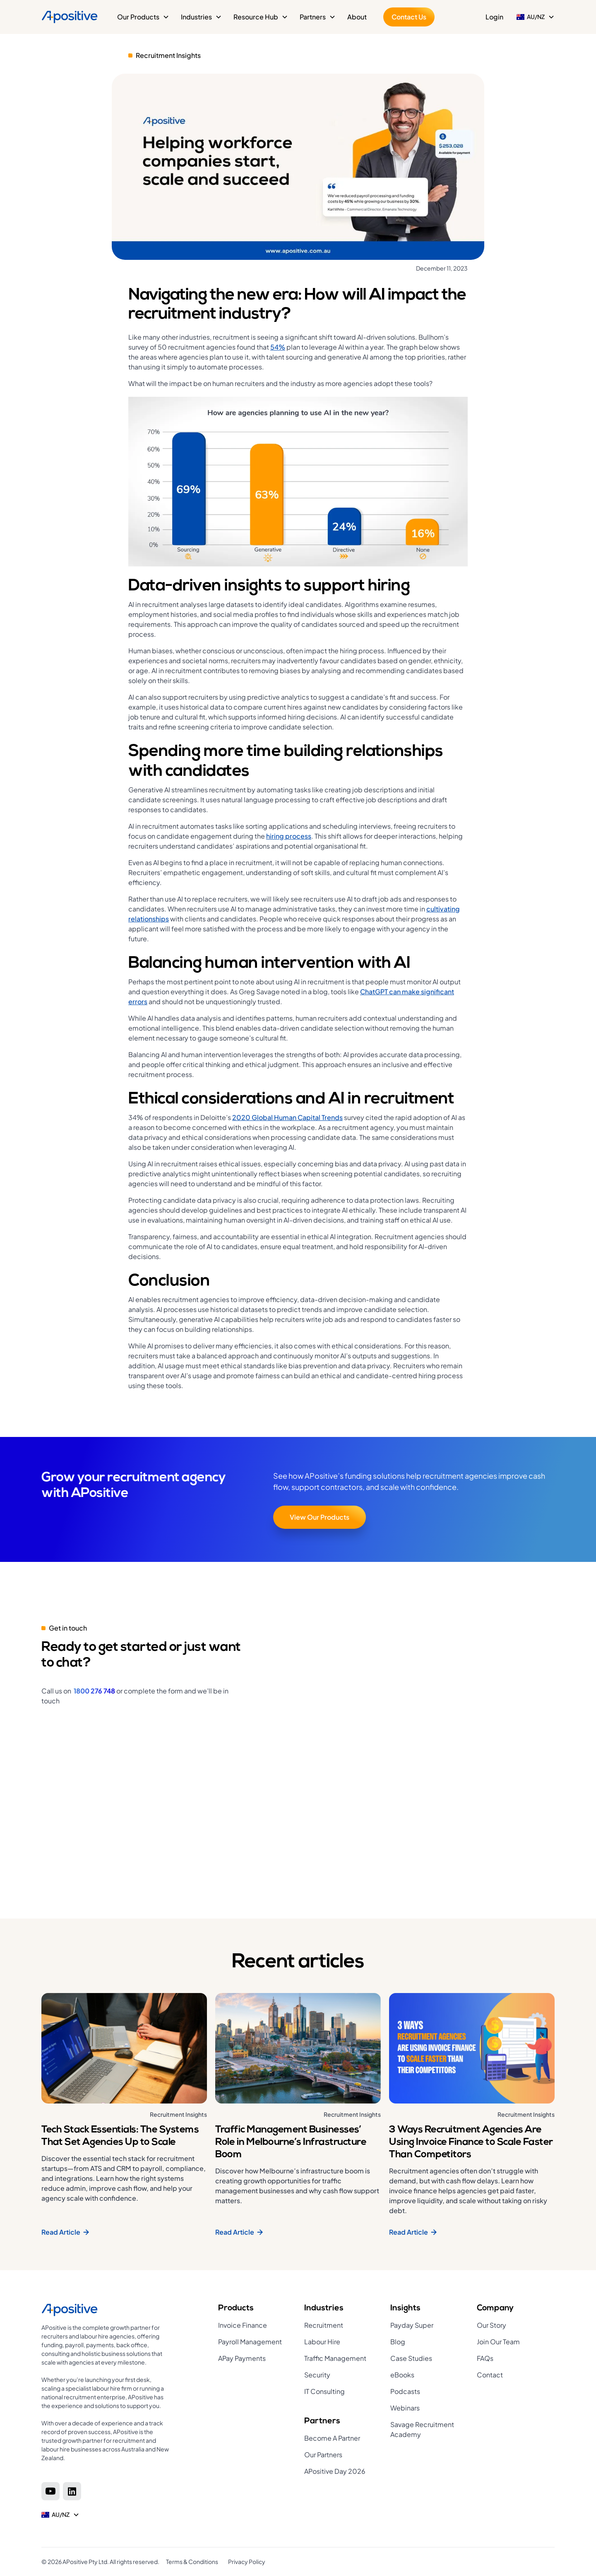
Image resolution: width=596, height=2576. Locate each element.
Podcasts (405, 2391)
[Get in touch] (412, 1739)
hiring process (288, 836)
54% (277, 347)
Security (317, 2374)
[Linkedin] (72, 2491)
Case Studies (411, 2358)
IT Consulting (324, 2391)
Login (494, 16)
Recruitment (323, 2325)
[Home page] (105, 2310)
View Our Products (319, 1517)
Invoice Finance (242, 2325)
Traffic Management (335, 2358)
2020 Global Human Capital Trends (287, 1117)
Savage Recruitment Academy (422, 2429)
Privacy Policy (246, 2561)
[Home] (69, 17)
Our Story (491, 2325)
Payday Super (411, 2325)
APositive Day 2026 (334, 2471)
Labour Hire (322, 2341)
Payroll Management (250, 2341)
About (357, 16)
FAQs (485, 2358)
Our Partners (323, 2454)
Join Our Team (498, 2341)
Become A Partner (332, 2438)
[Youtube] (50, 2491)
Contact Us (409, 16)
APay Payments (242, 2358)
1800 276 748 (94, 1690)
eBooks (402, 2374)
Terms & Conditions (192, 2561)
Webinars (405, 2407)
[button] (143, 17)
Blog (397, 2341)
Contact (490, 2374)
